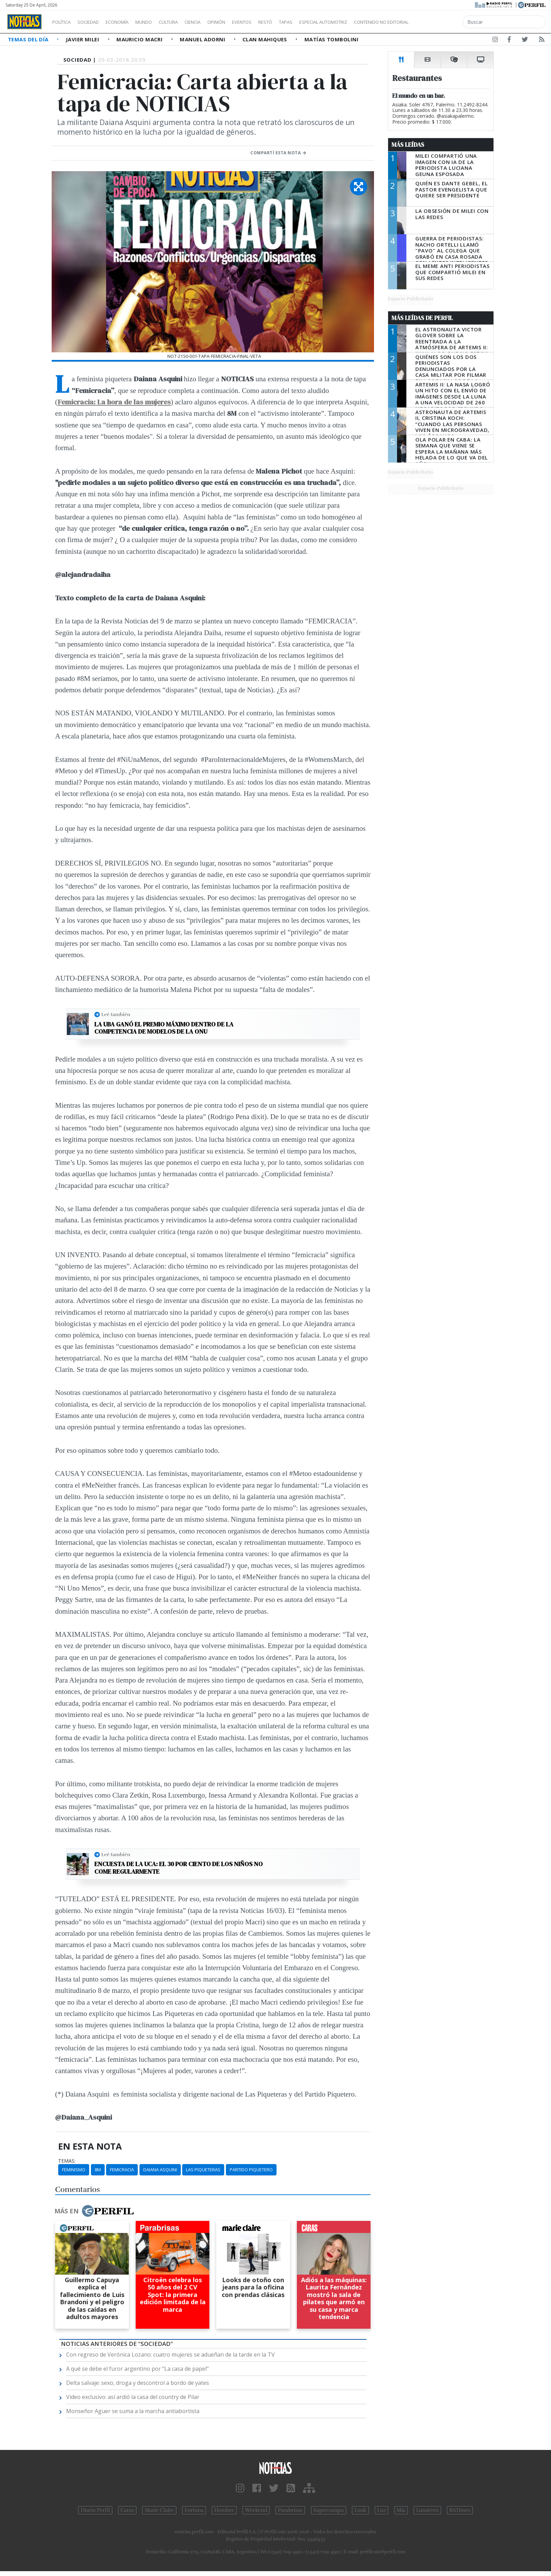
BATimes (459, 2510)
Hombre (224, 2510)
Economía (129, 22)
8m (98, 2169)
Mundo (159, 22)
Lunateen (427, 2510)
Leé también (115, 1014)
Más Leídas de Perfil (422, 318)
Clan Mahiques (265, 39)
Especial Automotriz (369, 22)
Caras (127, 2510)
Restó (301, 22)
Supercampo (328, 2510)
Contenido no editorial (440, 22)
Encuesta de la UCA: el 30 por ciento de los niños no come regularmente (178, 1867)
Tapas (325, 22)
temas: (66, 2161)
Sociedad (95, 22)
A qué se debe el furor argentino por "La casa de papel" (137, 2368)
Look (360, 2510)
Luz (381, 2510)
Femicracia (122, 2169)
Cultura (188, 22)
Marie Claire (159, 2510)
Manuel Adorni (203, 39)
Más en (94, 2211)
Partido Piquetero (251, 2169)
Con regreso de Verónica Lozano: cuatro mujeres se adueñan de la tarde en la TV (170, 2354)
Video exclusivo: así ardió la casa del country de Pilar (132, 2397)
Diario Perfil (95, 2510)
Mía (401, 2510)
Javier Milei (83, 39)
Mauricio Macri (140, 39)
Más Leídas (408, 145)
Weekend (256, 2510)
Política (64, 22)
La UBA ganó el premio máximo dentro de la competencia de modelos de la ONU (163, 1028)
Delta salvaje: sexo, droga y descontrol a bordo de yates (137, 2383)
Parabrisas (290, 2510)
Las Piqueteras (203, 2169)
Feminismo (73, 2169)
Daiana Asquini (160, 2169)
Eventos (274, 22)
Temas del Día (29, 39)
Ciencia (216, 22)
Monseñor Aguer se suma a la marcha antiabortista (132, 2411)
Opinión (244, 22)
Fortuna (194, 2510)
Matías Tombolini (331, 39)
